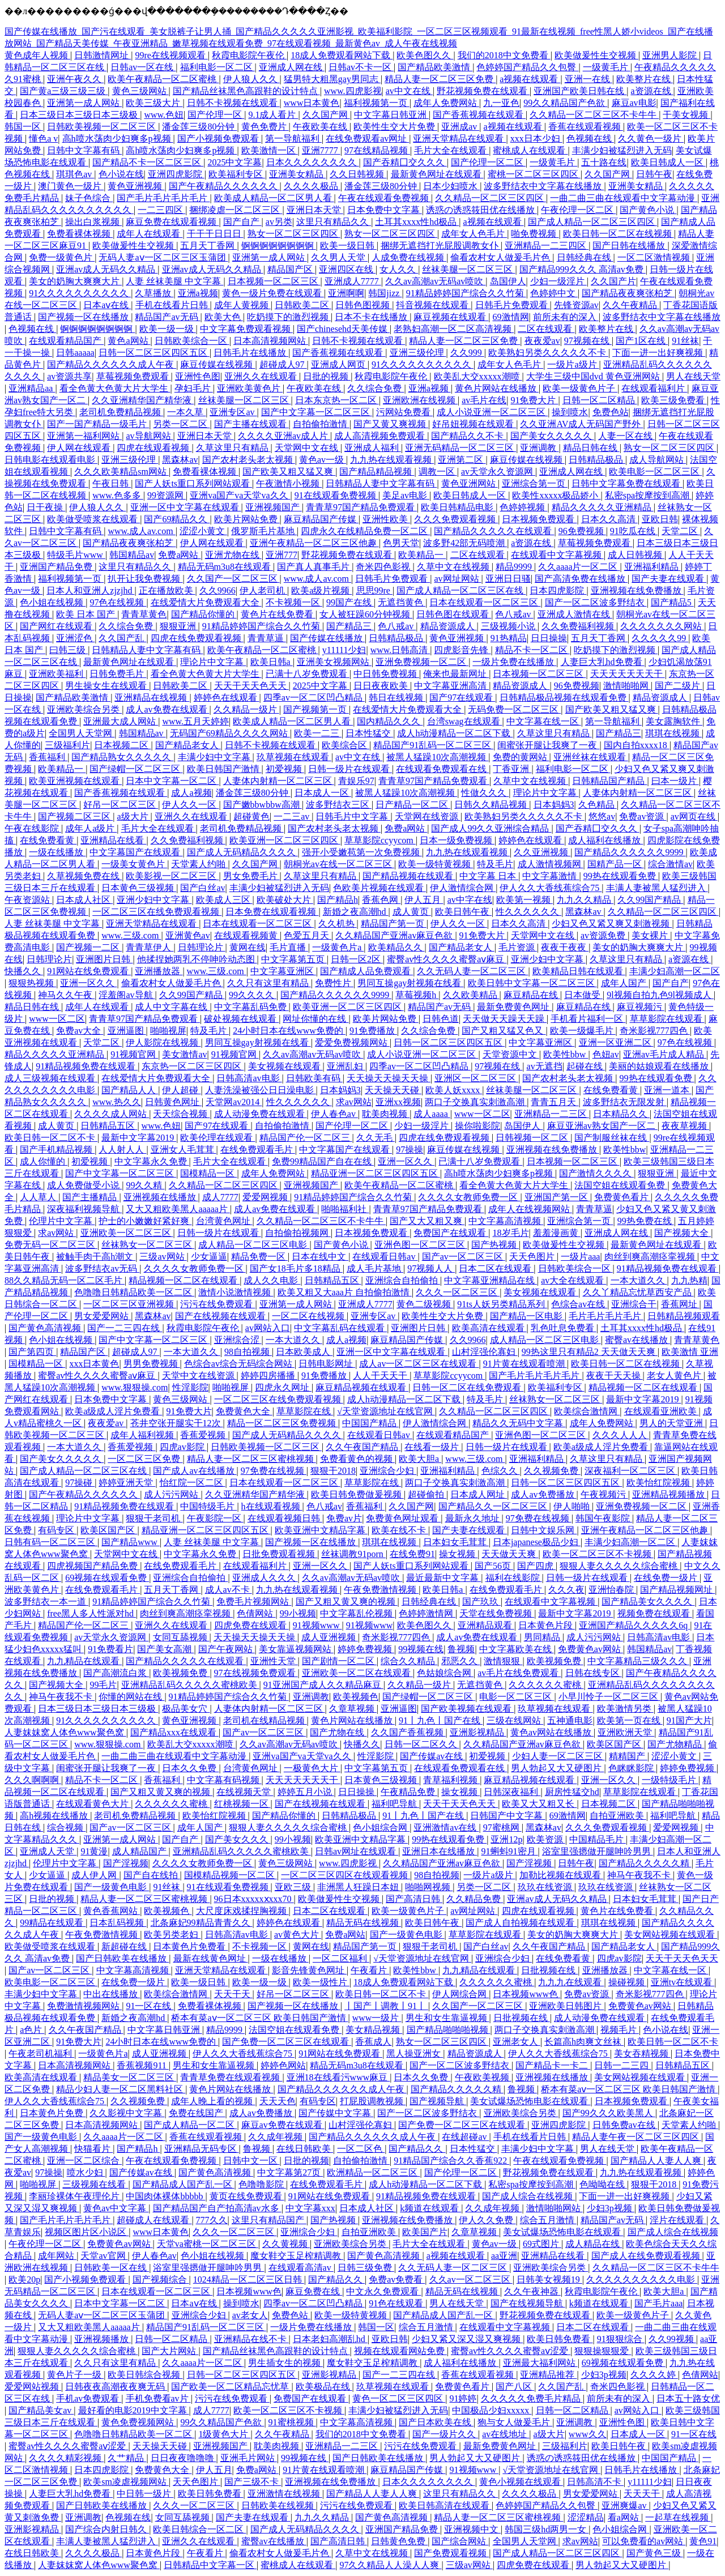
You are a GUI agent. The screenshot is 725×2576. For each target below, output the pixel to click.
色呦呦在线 (603, 2184)
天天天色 (277, 2101)
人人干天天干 (381, 1375)
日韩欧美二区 (303, 305)
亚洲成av (460, 126)
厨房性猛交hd (572, 1792)
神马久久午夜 (66, 995)
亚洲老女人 (516, 2041)
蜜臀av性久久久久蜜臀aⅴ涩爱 (510, 2351)
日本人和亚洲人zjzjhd (90, 590)
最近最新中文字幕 (443, 1578)
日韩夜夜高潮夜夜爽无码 (116, 2386)
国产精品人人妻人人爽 (657, 2160)
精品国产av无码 (167, 317)
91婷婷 (462, 2398)
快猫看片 (93, 2148)
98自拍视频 (248, 1352)
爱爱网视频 (266, 1197)
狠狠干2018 (333, 1470)
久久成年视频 (276, 2137)
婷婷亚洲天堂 (127, 1482)
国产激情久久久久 (596, 1173)
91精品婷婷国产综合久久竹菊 (466, 293)
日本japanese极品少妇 (537, 1542)
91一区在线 (149, 2006)
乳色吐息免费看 (563, 1328)
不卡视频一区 (294, 602)
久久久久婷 (654, 2374)
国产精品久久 (417, 2148)
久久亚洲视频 (542, 852)
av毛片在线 (484, 400)
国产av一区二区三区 (463, 1256)
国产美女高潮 (165, 1649)
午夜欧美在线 (321, 126)
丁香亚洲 (512, 769)
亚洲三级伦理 (418, 352)
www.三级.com (131, 935)
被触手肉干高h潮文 (95, 1256)
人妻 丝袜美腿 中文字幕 (174, 281)
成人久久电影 (272, 1280)
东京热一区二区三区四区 (193, 1066)
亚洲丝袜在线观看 (590, 757)
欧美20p (24, 2279)
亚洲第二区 (461, 459)
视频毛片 (619, 2030)
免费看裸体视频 (80, 233)
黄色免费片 (265, 126)
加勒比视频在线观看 (561, 1875)
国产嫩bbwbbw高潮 (262, 804)
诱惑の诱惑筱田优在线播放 (481, 210)
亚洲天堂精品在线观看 (459, 138)
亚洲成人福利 (372, 448)
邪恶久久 (460, 1661)
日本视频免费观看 (539, 519)
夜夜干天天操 (614, 1375)
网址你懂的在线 (315, 1018)
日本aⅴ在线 (107, 305)
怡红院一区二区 (192, 1482)
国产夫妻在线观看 (669, 578)
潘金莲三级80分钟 (199, 126)
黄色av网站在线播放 (552, 1732)
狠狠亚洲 (179, 626)
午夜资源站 (28, 900)
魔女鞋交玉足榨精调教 (296, 2256)
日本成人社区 (84, 900)
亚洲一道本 (668, 1090)
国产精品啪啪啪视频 (449, 2030)
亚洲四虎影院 (176, 174)
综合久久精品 (409, 1661)
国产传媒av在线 (432, 1756)
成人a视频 (191, 792)
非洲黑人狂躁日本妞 (359, 1887)
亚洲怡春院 (612, 1589)
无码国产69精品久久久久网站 (230, 733)
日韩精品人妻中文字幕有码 (381, 483)
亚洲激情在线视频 (285, 2493)
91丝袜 (685, 341)
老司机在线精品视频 (265, 1720)
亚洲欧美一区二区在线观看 (357, 1673)
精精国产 (628, 1756)
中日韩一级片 (145, 2493)
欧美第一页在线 (630, 1720)
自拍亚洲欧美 (618, 1815)
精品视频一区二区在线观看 (184, 1280)
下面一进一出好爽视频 (658, 352)
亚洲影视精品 (478, 1732)
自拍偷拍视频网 (298, 1233)
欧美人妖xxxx (453, 1090)
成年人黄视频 (242, 305)
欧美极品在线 (324, 2386)
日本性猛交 (369, 733)
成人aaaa (431, 1114)
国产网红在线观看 (57, 626)
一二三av (293, 816)
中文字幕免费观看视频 (246, 329)
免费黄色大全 (244, 1411)
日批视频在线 (549, 1970)
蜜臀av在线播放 (637, 1340)
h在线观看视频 (271, 1506)
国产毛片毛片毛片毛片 (163, 198)
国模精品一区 (208, 1173)
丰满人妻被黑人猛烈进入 (657, 888)
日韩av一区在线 (143, 67)
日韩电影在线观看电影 (51, 459)
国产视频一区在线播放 (84, 317)
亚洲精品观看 (486, 1625)
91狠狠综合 (621, 2339)
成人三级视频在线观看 (51, 1078)
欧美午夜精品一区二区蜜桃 (163, 79)
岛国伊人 (508, 281)
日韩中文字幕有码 (84, 150)
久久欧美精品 (471, 995)
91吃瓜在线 (634, 531)
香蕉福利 (48, 757)
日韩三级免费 (366, 2267)
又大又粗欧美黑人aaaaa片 (178, 1209)
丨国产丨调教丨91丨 (386, 2006)
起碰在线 (585, 1066)
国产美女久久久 (238, 1839)
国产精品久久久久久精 (645, 1863)
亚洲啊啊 (346, 293)
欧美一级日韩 (348, 245)
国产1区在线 (642, 341)
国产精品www (130, 1542)
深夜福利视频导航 (84, 1209)
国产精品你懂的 (204, 614)
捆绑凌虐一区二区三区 (235, 210)
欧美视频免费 (555, 1661)
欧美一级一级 (167, 329)
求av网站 (354, 1102)
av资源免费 (604, 935)
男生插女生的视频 (285, 2363)
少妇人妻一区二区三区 (558, 1756)
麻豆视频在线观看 (450, 317)
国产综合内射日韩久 (107, 2529)
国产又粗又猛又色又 (503, 1030)
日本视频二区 (122, 745)
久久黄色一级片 (651, 138)
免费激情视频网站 (84, 2006)
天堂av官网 (103, 2256)
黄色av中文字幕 (115, 2208)
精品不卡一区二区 (532, 650)
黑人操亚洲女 (414, 2053)
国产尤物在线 (338, 1732)
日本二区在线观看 (496, 1268)
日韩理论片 (201, 947)
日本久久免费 (190, 1768)
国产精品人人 (129, 1090)
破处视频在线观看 (241, 1018)
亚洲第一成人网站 (84, 103)
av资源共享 (69, 376)
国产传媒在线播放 (327, 638)
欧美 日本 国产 (86, 614)
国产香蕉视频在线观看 (479, 115)
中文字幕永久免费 (151, 1161)
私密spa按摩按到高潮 (648, 495)
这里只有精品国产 (269, 2220)
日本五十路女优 (688, 2398)
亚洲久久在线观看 (261, 376)
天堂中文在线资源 (199, 1375)
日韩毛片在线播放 (251, 352)
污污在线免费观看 (217, 1304)
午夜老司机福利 (41, 2053)
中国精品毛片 (597, 1839)
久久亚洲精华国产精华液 (143, 400)
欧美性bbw (565, 1054)
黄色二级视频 (424, 1304)
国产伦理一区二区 (488, 162)
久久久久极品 (312, 186)
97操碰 (80, 1482)
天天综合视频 (181, 1114)
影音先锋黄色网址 (309, 1970)
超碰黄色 (251, 816)
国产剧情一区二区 (339, 1661)
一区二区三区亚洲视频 (129, 1304)
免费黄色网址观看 (403, 1518)
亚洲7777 (321, 150)
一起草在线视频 (678, 2517)
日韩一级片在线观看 (350, 769)
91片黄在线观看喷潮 (525, 1363)
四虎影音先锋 (462, 650)
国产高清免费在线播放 (581, 578)
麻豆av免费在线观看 (283, 2125)
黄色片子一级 (75, 2374)
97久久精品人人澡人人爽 (390, 2565)
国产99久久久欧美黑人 (608, 2113)
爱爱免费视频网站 (352, 1042)
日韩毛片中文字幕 (352, 816)
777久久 (212, 2220)
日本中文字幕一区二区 (172, 781)
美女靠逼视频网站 (296, 1649)
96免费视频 (582, 531)
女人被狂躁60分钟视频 (365, 614)
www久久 (588, 2434)
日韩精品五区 (108, 1126)
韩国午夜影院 (603, 1518)
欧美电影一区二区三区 (655, 471)
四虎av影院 (183, 1447)
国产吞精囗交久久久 (405, 162)
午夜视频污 (604, 1494)
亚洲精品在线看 (113, 840)
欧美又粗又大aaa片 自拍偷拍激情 (345, 1292)
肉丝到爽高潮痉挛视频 (650, 1256)
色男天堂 (401, 543)
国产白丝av (202, 888)
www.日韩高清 (400, 650)
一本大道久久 (639, 1280)
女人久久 (398, 269)
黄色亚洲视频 (136, 186)
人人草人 (39, 1197)
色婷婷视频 (523, 507)
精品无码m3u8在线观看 (225, 567)
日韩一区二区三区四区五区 (154, 352)
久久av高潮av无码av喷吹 (435, 281)
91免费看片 (110, 1649)
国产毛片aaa (658, 2303)
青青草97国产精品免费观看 (361, 507)
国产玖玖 (481, 1601)
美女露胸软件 (674, 721)
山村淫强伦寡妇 (485, 1352)
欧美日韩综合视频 (145, 2374)
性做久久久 (485, 792)
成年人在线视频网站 (530, 1209)
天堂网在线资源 (427, 816)
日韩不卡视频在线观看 (233, 103)
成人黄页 (412, 911)
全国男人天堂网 (81, 733)
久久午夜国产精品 (363, 1447)
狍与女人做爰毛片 (514, 2422)
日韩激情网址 (102, 55)
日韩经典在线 (585, 257)
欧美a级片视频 (321, 590)
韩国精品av (131, 555)
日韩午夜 (654, 174)
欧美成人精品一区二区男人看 (274, 198)
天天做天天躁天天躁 (505, 1018)
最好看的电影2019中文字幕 (133, 2410)
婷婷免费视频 (366, 1649)
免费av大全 (79, 1030)
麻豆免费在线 (313, 2291)
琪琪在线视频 (673, 733)
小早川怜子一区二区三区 (609, 1696)
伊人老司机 (263, 590)
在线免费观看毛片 (257, 1149)
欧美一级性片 (321, 1982)
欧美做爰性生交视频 (596, 55)
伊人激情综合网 (463, 888)
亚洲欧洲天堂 (626, 1732)
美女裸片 (651, 935)
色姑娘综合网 (445, 1673)
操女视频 (458, 1554)
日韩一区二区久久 (422, 1744)
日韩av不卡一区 (361, 67)
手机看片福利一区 (588, 1018)
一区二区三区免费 (145, 1459)
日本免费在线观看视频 (271, 911)
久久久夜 (566, 1589)
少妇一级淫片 (558, 281)
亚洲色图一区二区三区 (420, 1244)
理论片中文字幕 (213, 662)
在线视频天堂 (244, 1792)
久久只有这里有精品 (269, 983)
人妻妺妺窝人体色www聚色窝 (65, 1732)
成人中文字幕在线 (172, 1007)
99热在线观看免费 (620, 876)
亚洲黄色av (187, 935)
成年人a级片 (91, 828)
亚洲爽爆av (625, 2505)
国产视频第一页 (316, 709)
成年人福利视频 (143, 1435)
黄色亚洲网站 (469, 483)
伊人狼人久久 (251, 79)
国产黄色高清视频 (45, 1328)
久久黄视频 (286, 2244)
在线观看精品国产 (66, 341)
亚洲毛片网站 (248, 2458)
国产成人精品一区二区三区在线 (461, 590)
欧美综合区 (345, 745)
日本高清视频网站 (270, 341)
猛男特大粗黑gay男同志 (332, 79)
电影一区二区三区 (516, 1696)
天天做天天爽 (509, 1554)
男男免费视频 (151, 1363)
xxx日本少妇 (536, 138)
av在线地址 (505, 2434)
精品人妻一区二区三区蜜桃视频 (251, 1459)
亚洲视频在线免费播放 (637, 590)
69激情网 (511, 317)
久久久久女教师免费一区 (469, 1197)
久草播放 (154, 293)
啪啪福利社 (345, 1209)
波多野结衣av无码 (102, 1268)
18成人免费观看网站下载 (342, 55)
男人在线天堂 (693, 376)
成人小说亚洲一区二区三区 (492, 412)
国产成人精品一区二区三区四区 (592, 222)
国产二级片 (678, 685)
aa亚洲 (504, 2256)
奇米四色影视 (384, 567)
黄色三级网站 (140, 91)
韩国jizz (385, 293)
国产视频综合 (161, 2279)
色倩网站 (256, 1613)
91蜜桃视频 (292, 2422)
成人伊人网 (95, 1875)
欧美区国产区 (108, 1530)
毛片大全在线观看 (451, 150)
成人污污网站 (172, 1494)
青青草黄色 (144, 614)
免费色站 (610, 412)
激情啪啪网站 (554, 2208)
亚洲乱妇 (346, 1066)
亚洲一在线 (588, 79)
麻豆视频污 (640, 1007)
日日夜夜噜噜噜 (183, 2458)
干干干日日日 (215, 233)
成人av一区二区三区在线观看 (419, 1363)
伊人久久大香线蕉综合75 (551, 888)
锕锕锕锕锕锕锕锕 (278, 245)
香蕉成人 (373, 2041)
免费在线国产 (197, 2113)
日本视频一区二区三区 (274, 281)
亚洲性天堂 (274, 1661)
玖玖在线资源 (546, 1887)
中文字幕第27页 (290, 2172)
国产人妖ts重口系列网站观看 (193, 483)
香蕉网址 (680, 1304)
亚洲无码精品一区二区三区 (460, 448)
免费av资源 (642, 816)
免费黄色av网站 (590, 1649)
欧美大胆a (420, 1459)
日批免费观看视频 (279, 1554)
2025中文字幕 (234, 162)
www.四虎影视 (353, 91)
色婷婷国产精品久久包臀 (527, 67)
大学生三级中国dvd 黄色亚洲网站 (594, 376)
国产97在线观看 (462, 697)
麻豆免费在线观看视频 (172, 222)
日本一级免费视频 (457, 840)
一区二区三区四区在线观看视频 (345, 1875)
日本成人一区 (323, 792)
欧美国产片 (424, 2232)
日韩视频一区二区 (533, 1137)
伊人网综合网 (460, 1994)
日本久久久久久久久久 (312, 162)
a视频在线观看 (530, 79)
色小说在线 (121, 174)
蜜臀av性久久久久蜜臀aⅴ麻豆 (446, 959)
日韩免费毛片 (117, 674)
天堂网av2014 (234, 1102)
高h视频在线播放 (55, 1815)
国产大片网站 (170, 2351)
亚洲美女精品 (297, 174)
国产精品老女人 (188, 745)
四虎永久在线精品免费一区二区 (365, 531)
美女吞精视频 (642, 2053)
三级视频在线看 (95, 2184)
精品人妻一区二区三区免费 (440, 79)
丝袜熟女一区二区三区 (147, 1244)
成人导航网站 (657, 459)
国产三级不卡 (252, 2482)
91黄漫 (94, 1851)
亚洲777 (281, 555)
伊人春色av (334, 1114)
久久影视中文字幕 (126, 2113)
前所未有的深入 (566, 317)
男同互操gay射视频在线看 (410, 983)
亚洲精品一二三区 (551, 1114)
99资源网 (166, 495)
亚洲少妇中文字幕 (154, 900)
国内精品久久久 (390, 721)
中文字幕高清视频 (505, 1221)
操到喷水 (570, 412)
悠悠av (601, 816)
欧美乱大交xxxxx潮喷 (478, 376)
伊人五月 (423, 900)
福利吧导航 (395, 1804)
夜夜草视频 (685, 1126)
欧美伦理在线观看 (217, 1137)
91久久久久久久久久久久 (80, 293)
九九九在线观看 (571, 1982)
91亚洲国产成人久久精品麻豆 (323, 1685)
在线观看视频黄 (247, 935)
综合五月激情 (548, 2220)
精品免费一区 (259, 1256)
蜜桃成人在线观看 (530, 150)
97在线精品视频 (377, 150)
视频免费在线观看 (654, 1613)
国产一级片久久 (445, 2434)
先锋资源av (576, 305)
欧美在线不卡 (400, 1530)
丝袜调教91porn (353, 1554)
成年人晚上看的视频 (213, 2101)
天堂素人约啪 (199, 864)
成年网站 (57, 2256)
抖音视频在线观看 (433, 305)
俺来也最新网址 (456, 674)
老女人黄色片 (675, 1375)
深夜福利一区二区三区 (631, 1470)
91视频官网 (134, 1054)
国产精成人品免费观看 (366, 971)
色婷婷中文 (554, 293)
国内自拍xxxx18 (636, 745)
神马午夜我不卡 (62, 1696)
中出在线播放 (111, 1994)
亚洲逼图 (127, 1030)
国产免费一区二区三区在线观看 (286, 2041)
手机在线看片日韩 (172, 305)
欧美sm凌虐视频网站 (126, 2482)
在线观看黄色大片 (93, 1804)
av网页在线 (694, 816)
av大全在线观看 (573, 1280)
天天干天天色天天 (251, 685)
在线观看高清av (301, 2267)
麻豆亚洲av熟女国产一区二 (602, 1126)
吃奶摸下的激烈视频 (289, 317)
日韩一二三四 (622, 2065)
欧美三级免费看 (674, 400)
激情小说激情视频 (235, 1292)
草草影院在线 (304, 1411)
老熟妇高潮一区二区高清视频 (454, 329)
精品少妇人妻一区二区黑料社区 (120, 2089)
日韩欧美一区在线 (111, 2267)
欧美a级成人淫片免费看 (113, 1411)
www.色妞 (164, 115)
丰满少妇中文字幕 (215, 757)
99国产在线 (350, 602)
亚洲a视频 (198, 293)
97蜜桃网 (502, 1827)
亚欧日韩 (660, 519)
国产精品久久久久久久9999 (629, 852)
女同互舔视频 (181, 1637)
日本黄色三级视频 (138, 888)
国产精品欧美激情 (435, 67)
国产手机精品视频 (57, 1149)
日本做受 (583, 995)
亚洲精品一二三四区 (546, 245)
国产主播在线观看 (251, 424)
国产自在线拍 (151, 1875)
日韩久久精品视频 (491, 804)
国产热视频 (495, 1244)
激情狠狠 (503, 1661)
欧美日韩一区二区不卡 (51, 1137)
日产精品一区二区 (413, 804)
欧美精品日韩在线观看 (578, 971)
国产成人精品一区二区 (190, 2125)
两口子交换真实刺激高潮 (476, 1102)
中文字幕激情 (550, 876)
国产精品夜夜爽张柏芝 (628, 293)
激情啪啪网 (627, 685)
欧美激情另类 (625, 1708)
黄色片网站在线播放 (497, 388)
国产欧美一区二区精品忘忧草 (231, 2386)
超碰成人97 (283, 364)
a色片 (32, 2030)
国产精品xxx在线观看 (174, 1732)
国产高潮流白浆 (116, 1673)
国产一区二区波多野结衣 (596, 602)
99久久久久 (252, 995)
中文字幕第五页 (294, 959)
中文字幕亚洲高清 (451, 685)
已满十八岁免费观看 (307, 674)
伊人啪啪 (572, 1506)
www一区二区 (57, 1018)
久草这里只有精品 (233, 448)
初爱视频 (285, 769)
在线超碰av (465, 2137)
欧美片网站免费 (247, 519)
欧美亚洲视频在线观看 (75, 781)
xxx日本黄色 (94, 1363)
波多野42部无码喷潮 (465, 543)
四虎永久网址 (283, 1387)
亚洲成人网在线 (292, 67)
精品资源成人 (448, 626)
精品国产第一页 (394, 923)
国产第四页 (32, 1352)
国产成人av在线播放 (194, 1470)
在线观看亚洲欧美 (661, 1411)
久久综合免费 (375, 388)
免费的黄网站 (521, 757)
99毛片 (103, 1685)
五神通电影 (569, 1720)
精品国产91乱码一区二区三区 (433, 745)
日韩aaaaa (75, 352)
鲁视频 (461, 1649)
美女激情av (184, 1054)
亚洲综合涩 (238, 1340)
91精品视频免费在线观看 (87, 1066)
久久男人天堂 (339, 257)
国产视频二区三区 (75, 816)
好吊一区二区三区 (120, 804)
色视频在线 (590, 138)
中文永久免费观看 (383, 2291)
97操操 (409, 1149)
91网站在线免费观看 (89, 971)
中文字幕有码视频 (224, 1780)
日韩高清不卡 (595, 2482)
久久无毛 (375, 1137)
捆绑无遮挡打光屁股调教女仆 (441, 245)
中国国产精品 (370, 1423)
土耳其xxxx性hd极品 (417, 222)
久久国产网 (326, 115)
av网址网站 (457, 578)
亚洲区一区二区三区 (476, 1078)
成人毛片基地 (375, 1268)
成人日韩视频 (636, 555)
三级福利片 (67, 745)
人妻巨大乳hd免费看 (603, 662)
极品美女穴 (186, 1708)
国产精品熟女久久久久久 (122, 757)
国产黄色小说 (648, 210)
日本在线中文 (320, 1256)
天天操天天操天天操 (388, 1078)
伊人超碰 (181, 1090)
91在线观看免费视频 (336, 495)
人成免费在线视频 (409, 257)
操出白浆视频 (93, 222)
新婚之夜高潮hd (356, 911)
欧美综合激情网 (587, 1411)
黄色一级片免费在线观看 (273, 293)
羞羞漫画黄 (557, 1233)
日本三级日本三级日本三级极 (80, 115)
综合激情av (670, 864)
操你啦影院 (477, 1126)
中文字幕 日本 (488, 876)
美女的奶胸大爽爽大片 (75, 281)
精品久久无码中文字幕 (518, 1423)
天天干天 (233, 1994)
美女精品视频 (374, 2030)
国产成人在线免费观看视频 (646, 2256)
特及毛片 (495, 864)
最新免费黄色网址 (514, 1007)
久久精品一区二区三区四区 (490, 198)
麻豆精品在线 (532, 995)
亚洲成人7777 (353, 281)
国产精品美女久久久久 (648, 1601)
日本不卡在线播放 (372, 317)
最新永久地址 (473, 1518)
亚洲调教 (539, 448)
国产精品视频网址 (677, 1589)
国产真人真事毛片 (314, 567)
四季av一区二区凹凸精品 (314, 697)
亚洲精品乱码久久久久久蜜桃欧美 (190, 1685)
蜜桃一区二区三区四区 (534, 174)
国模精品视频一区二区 (230, 1875)
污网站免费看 (404, 412)
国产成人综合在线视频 (528, 2196)
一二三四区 (161, 210)
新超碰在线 (125, 1946)
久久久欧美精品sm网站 (121, 471)
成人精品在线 (593, 2244)
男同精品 (543, 1637)
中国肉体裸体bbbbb (165, 2196)
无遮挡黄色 (401, 602)
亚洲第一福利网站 (84, 436)
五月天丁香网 (208, 245)
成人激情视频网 (550, 864)
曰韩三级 (68, 650)
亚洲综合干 (633, 1304)
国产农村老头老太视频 (248, 459)
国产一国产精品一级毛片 (98, 424)
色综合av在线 (579, 1304)
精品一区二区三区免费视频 (282, 1423)
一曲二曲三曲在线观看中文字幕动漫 (623, 198)
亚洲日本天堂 (315, 210)
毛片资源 (517, 947)
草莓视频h (416, 995)
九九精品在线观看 (84, 1661)
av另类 (279, 222)
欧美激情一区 (269, 150)
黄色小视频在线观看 (521, 2482)
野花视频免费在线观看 (483, 91)
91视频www (317, 1625)
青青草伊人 (149, 947)
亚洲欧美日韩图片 (566, 2006)
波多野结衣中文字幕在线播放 (544, 186)
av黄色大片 (297, 1934)
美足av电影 (405, 495)
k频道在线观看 (430, 2208)
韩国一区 (24, 126)
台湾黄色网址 (224, 1221)
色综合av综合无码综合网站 (239, 1363)
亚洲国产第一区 (557, 1197)
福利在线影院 (513, 1578)
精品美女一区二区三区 (129, 2077)
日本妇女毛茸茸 (456, 1542)
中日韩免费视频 (386, 674)
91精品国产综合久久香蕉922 (451, 2160)
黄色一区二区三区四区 (398, 2398)
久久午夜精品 (631, 305)
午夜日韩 (111, 483)
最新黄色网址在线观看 (437, 174)
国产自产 (242, 222)
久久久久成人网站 (111, 1114)
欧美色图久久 (424, 55)
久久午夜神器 (532, 2291)
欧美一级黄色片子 (580, 388)
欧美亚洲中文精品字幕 (321, 1530)
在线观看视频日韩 (285, 1518)
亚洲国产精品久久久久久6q (634, 1625)
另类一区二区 (181, 424)
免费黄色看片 (622, 1197)
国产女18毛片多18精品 (296, 1268)
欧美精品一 (422, 555)
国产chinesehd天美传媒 (343, 329)
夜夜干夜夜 (564, 947)
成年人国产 (625, 983)
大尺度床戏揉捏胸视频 (242, 1911)
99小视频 (298, 1613)
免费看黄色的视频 (357, 1459)
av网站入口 (267, 1328)
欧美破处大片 (285, 900)
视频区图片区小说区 (87, 2232)
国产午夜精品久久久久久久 (224, 186)
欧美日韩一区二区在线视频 (618, 233)
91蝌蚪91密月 (509, 1851)
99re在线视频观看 (171, 55)
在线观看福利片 (654, 388)
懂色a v (43, 138)
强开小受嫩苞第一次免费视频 (362, 852)
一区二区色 (361, 2148)
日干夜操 (46, 507)
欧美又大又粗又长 (539, 1804)
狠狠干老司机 (154, 1518)
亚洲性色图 (197, 376)
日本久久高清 (609, 519)
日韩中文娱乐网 (544, 1530)
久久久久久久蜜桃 (546, 1685)
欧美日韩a (271, 662)
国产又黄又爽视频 (390, 424)
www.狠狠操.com (134, 1387)
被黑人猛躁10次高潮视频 (437, 757)
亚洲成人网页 (339, 364)
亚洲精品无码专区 (201, 2148)
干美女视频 (686, 115)
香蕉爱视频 (204, 1435)
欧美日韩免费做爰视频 (357, 1494)
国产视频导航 (438, 2101)
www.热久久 (116, 1102)
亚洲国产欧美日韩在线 (580, 91)
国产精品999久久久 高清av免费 (582, 269)
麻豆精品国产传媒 (321, 519)
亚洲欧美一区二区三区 (126, 1233)
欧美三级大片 (154, 103)
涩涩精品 (586, 2517)
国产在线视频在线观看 (221, 1316)
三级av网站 (162, 1256)
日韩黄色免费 (399, 2541)
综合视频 (66, 1827)
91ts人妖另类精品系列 (502, 1304)
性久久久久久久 (528, 911)
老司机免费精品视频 (121, 412)
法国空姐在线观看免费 (620, 1185)
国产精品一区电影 (527, 1316)
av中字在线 (469, 900)
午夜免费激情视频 (381, 1589)
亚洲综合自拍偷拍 (402, 1280)
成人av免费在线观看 (167, 709)
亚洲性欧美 (386, 519)
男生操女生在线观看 (107, 685)
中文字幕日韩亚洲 (391, 115)
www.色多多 (117, 495)
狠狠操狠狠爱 (602, 2351)
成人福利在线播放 (605, 840)
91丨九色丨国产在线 (441, 1720)
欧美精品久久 (396, 947)
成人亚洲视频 (329, 1637)
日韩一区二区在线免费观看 (467, 1387)
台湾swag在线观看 (464, 721)
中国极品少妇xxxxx (491, 2410)
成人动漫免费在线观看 (260, 1114)
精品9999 (515, 567)
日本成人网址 (478, 1494)
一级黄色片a (338, 947)
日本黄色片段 (546, 1625)
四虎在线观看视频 (154, 448)
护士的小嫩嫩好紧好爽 (145, 1221)
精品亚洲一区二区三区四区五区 (375, 1173)
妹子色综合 (89, 198)
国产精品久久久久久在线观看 (494, 531)
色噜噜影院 (262, 2184)
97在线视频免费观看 (256, 1673)
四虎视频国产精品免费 (93, 1566)
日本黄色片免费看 (190, 1946)
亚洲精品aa (31, 388)
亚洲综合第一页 (535, 483)
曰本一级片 (675, 781)
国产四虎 (536, 1566)
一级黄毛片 (606, 67)
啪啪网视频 (429, 1887)
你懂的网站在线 (131, 1696)
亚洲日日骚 (508, 578)
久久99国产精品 (650, 900)
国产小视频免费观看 (219, 138)
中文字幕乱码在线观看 (340, 1328)
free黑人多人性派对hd (91, 1613)
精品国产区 (291, 269)
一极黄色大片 (312, 1768)
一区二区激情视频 (654, 257)
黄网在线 (247, 947)
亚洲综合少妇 (388, 1470)
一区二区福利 (341, 1958)
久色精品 (597, 804)
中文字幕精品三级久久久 (638, 1661)
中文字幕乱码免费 (251, 1007)
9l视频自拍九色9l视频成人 (660, 995)
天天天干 (643, 2493)
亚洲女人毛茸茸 (183, 1149)
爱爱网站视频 (33, 2386)
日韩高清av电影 (249, 1078)
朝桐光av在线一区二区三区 (339, 864)
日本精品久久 (621, 1114)
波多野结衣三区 (339, 804)
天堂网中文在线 (307, 448)
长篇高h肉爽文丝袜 (584, 2041)
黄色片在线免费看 (278, 614)
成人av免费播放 (543, 1494)
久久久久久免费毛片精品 (532, 2398)
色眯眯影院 (632, 1768)
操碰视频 (627, 1982)
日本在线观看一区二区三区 (484, 602)
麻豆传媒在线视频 (217, 364)
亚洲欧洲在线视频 (420, 400)
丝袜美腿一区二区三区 (468, 269)
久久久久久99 (660, 638)
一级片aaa (580, 1256)
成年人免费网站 (446, 103)
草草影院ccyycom (380, 840)
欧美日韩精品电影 (458, 507)
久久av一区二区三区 (471, 2279)
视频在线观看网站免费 (400, 2351)
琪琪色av (75, 174)
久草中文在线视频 (454, 567)
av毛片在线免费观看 (519, 1673)
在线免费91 (412, 1554)
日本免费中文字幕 (384, 210)
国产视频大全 (682, 1233)
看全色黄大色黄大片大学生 (114, 388)
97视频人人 (431, 1268)
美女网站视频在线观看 (670, 1934)
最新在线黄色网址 (210, 1958)
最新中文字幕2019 (138, 1137)
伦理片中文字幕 (62, 1221)
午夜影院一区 (215, 1518)
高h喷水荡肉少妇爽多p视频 (117, 138)
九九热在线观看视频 (392, 459)
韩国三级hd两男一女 (546, 2529)
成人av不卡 (228, 1589)
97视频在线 (588, 341)
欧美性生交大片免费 (395, 126)
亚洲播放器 (158, 971)
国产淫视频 (125, 1863)
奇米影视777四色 (655, 1030)
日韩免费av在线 (625, 2125)
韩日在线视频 (397, 697)
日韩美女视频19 (549, 2279)
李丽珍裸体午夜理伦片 (75, 2196)
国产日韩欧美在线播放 (122, 1958)
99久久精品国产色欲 (565, 103)
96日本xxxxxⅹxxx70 (254, 1899)
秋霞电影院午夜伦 (249, 55)
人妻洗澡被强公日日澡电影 (260, 1090)
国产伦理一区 (215, 115)
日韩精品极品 (597, 459)
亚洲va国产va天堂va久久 (240, 495)
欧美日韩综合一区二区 (199, 2529)
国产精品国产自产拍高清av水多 (217, 2208)
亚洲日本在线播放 (439, 1851)
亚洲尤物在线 (233, 555)
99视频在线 (420, 1649)
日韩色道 (441, 1018)
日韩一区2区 (357, 959)
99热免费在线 (645, 1221)
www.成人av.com (141, 531)
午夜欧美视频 (483, 2077)
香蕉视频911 (142, 2065)
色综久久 (500, 1470)
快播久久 (24, 971)
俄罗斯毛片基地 (264, 531)
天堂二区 (681, 531)
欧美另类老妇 (172, 1934)
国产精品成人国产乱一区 (183, 2184)
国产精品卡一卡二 (552, 2065)
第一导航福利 (293, 138)
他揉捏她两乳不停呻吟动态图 (197, 959)
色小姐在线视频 (53, 602)
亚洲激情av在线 (446, 1827)
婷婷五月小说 (306, 1792)
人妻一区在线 (626, 436)
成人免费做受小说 (84, 1185)
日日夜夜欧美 (381, 685)
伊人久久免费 (487, 2220)
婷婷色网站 (283, 2065)
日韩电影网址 (326, 1363)
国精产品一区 (615, 864)
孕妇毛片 (193, 388)
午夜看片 (370, 1970)
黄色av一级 (322, 459)
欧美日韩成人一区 (668, 162)
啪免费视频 (534, 233)
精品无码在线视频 (363, 1922)
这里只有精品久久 (333, 222)
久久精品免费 (474, 1899)
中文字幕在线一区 (543, 721)
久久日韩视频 (358, 174)
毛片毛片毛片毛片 (606, 1316)
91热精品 (509, 638)
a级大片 (133, 816)
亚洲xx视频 (398, 1102)
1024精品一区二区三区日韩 (248, 2279)
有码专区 (57, 1530)
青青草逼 (267, 638)
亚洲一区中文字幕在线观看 (185, 507)
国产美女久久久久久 (552, 436)
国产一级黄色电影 (111, 1887)
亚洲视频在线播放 (160, 1197)
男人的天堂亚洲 (672, 1423)
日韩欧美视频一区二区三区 (102, 126)
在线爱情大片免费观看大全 (206, 602)
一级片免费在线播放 (514, 662)
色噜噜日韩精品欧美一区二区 (134, 1292)
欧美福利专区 (236, 174)
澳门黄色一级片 (71, 186)
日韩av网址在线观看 (356, 1851)
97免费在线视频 (273, 1470)
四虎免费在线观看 (251, 1625)
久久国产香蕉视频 (408, 1732)
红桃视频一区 (242, 1804)
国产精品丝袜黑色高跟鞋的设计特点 (246, 91)
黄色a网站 (129, 341)
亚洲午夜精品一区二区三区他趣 (314, 543)
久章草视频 (353, 1708)
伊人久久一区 (190, 804)
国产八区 (515, 2386)
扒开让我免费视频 (145, 578)
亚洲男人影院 (670, 55)
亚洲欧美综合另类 (84, 709)
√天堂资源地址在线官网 (386, 1411)
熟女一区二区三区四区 (294, 233)
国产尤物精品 (675, 1744)
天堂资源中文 (511, 1054)
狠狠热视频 (32, 983)
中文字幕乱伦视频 (357, 1613)
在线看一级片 (432, 1447)
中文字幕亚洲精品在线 (490, 1280)
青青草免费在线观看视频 (231, 2077)
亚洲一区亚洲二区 (616, 1042)
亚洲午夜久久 (75, 79)
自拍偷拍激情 (321, 424)
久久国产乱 (122, 638)
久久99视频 (672, 2339)
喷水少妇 (86, 2172)
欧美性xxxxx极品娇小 (556, 495)
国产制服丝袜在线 (611, 1137)
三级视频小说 (509, 626)
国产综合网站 (460, 2541)
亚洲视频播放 (102, 2339)
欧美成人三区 (224, 900)
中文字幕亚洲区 (283, 971)
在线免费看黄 (48, 840)
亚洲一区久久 (88, 983)
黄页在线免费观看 (247, 2196)
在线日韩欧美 (304, 2148)
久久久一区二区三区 (458, 1292)
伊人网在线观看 (80, 448)
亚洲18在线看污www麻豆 (338, 2077)
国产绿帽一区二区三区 (135, 769)
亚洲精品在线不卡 (251, 2339)
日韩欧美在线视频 (278, 2505)
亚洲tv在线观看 (682, 1982)
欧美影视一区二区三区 (172, 876)
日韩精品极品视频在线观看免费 (564, 697)
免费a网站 (179, 555)
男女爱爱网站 (102, 1316)
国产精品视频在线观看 (408, 876)
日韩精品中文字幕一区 (210, 2565)
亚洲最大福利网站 (540, 2363)
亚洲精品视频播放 (669, 1494)
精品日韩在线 (591, 448)
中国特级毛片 (208, 1506)
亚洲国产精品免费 (57, 567)
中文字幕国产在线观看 (135, 852)
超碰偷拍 (427, 1494)
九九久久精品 (585, 900)
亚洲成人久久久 (265, 1578)
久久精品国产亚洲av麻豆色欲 (395, 935)
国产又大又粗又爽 (427, 1221)
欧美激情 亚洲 (690, 1352)
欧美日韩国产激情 (224, 769)
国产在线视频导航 (528, 2303)
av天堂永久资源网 (498, 471)
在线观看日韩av (384, 1256)
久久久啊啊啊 (33, 1780)
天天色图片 (533, 1256)
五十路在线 (603, 162)
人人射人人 (122, 1149)
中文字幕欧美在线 (516, 1649)
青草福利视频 (451, 1780)
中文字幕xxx (310, 2208)
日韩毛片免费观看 (512, 305)
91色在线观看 (397, 2303)
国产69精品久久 (177, 519)
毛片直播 (289, 947)
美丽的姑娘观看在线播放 (660, 1066)
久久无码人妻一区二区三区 (472, 971)
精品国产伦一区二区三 (305, 1137)
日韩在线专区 (593, 1673)
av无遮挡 (544, 1066)
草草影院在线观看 (667, 1018)
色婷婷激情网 (427, 1613)
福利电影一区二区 (217, 67)
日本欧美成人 (304, 1352)
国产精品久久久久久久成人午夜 (111, 364)
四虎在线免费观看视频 (197, 638)
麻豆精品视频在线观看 (361, 1387)
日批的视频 (327, 376)
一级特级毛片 (670, 1780)
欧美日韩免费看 (559, 2339)
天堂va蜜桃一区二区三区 (207, 2244)
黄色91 (703, 2541)
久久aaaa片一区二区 (579, 567)
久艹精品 (127, 2458)
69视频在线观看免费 (107, 1578)
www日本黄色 (312, 103)
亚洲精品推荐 (548, 2374)
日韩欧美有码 (314, 1078)
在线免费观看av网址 (367, 138)
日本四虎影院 (558, 590)
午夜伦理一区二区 (578, 210)
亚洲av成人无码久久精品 (106, 269)
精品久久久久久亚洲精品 (603, 507)
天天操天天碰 (393, 1090)
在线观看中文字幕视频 (557, 555)
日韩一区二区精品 (599, 400)
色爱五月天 (307, 935)
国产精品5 (672, 602)
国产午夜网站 (226, 1649)
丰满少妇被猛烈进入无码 (622, 150)
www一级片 (377, 2018)
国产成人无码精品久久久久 (242, 852)
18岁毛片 (511, 1233)
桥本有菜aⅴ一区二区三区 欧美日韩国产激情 (259, 2018)
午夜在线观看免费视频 (384, 198)
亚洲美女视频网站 (334, 662)
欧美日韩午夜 (463, 911)
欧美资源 (546, 1839)
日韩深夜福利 (512, 1792)
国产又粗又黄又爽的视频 (347, 1601)
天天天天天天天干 (627, 674)
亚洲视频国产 (273, 507)
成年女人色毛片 (474, 233)
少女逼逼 (209, 1256)
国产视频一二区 (89, 947)
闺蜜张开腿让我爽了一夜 (548, 745)
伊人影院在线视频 (163, 1042)
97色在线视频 (117, 602)
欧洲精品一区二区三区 (373, 2172)
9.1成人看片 (273, 115)
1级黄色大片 (224, 2434)
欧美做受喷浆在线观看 (93, 519)
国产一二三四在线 (124, 1328)
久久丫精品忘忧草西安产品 (638, 1292)
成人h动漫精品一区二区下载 (455, 733)
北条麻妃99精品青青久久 (202, 1922)
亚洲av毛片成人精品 (664, 1054)
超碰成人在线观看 (154, 2220)
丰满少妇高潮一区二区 (674, 971)
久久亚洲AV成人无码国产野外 (581, 424)
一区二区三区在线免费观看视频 (156, 911)
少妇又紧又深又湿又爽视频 (467, 2339)
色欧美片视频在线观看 (379, 888)
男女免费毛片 (251, 876)
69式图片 (542, 2244)
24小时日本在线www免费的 (289, 1030)
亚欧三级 (294, 1887)
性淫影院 (190, 1387)
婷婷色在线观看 (226, 697)
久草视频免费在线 (84, 876)
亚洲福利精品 (652, 567)
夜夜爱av (542, 341)
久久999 (467, 352)
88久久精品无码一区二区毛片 (65, 1280)
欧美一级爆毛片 (583, 1030)
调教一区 (438, 471)
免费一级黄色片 (62, 257)
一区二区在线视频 (309, 1316)
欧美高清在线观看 (489, 1328)
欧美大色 (223, 317)
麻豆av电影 (634, 103)
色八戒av (514, 614)
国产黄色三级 (654, 2553)
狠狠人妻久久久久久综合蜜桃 (620, 1566)
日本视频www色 (526, 1994)
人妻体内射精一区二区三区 (278, 781)
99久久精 (145, 1185)
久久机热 (337, 923)
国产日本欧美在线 (436, 2422)
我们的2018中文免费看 (504, 55)
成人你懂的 (43, 1161)
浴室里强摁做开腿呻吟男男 (597, 1851)
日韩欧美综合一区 (192, 341)
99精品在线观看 (53, 1922)
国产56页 (494, 1566)
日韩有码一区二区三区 (51, 1542)
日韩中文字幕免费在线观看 (627, 483)
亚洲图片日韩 (104, 959)
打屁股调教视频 (373, 2101)
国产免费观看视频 (451, 2553)
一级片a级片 (573, 364)
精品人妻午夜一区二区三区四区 (636, 2137)
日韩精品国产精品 (609, 781)
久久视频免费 (552, 1470)
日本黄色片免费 (53, 2113)
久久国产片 (613, 281)
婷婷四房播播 (269, 1375)
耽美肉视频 (386, 1114)
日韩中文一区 (251, 2160)
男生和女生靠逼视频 (447, 2018)
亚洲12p (506, 1839)
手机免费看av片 (158, 2398)
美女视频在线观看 (285, 1066)
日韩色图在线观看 (453, 614)
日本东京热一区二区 (337, 400)
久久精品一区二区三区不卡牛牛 (594, 115)
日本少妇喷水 (451, 186)
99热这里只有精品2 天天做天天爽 (590, 1352)
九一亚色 (501, 103)
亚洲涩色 (75, 638)
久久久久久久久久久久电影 (641, 2279)
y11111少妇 (344, 650)
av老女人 (250, 2315)
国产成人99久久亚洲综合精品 (491, 828)
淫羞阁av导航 (127, 995)
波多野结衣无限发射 (625, 1102)
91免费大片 (534, 400)
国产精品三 (350, 626)
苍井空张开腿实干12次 (176, 1423)
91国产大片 (689, 1720)
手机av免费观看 (88, 2398)
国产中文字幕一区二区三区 (316, 412)
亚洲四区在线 (347, 269)
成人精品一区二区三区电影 (253, 1244)
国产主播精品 (90, 1197)
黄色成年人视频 (37, 55)
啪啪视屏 (168, 1030)
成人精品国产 (140, 1851)
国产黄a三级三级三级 (64, 91)
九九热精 (689, 1280)
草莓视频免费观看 (133, 376)
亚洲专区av (233, 412)
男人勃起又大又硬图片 (557, 1768)
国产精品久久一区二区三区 (493, 1506)
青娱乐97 (356, 781)
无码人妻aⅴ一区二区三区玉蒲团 (163, 257)
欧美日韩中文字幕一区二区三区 (532, 983)
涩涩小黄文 (203, 531)
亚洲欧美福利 (57, 674)
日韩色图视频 (363, 305)
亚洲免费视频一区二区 (422, 662)
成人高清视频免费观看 (380, 436)
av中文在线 (409, 91)
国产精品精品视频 (376, 471)
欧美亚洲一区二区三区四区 (284, 840)
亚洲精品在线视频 (151, 697)
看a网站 (624, 2517)
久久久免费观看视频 (456, 519)
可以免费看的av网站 (643, 2541)
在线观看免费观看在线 (442, 769)
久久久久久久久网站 (662, 626)
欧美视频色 (355, 1696)
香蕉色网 (381, 900)
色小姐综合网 (381, 1827)
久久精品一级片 (246, 709)
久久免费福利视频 (578, 626)
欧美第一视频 (524, 900)
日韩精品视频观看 (683, 1316)
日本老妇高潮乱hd (330, 2339)
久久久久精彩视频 (66, 2458)
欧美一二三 (318, 733)
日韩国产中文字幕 (507, 1815)
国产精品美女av (41, 2410)
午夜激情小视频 (289, 483)
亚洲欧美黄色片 (250, 388)
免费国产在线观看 (450, 1233)
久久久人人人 (620, 1435)
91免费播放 (373, 1030)
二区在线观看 (546, 329)
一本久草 (186, 412)
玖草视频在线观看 (294, 757)
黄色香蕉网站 (111, 1911)
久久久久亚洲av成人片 (284, 436)
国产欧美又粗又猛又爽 (288, 471)
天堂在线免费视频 (496, 1613)
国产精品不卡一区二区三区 (147, 162)
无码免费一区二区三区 (514, 709)
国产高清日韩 (414, 1899)
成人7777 (220, 1197)
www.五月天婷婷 (195, 721)
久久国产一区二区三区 (233, 578)
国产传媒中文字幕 (335, 2113)
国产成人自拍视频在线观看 (521, 1922)
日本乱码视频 (117, 1922)
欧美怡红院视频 (659, 1482)
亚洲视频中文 (472, 2529)
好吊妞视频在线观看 (474, 424)
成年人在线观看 (149, 233)
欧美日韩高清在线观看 (445, 2505)
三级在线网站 (515, 1720)
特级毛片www (76, 555)
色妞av (605, 1054)
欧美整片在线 (644, 79)
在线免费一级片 (667, 1578)
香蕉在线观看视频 (585, 126)
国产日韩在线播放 (629, 245)
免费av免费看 (397, 2279)
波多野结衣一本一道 (46, 1601)
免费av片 (344, 1518)
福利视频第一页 (377, 103)
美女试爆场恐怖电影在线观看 (530, 2101)
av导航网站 (149, 436)
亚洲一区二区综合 (84, 2160)
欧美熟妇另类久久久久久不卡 (548, 352)
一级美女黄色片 (134, 864)
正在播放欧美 (167, 590)
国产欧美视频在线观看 (467, 1708)
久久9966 (217, 590)
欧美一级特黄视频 (435, 864)
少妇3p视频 (610, 2208)
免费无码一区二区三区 (51, 1244)
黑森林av (180, 459)
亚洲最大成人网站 (120, 721)
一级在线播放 (57, 852)
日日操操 (549, 638)
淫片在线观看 (678, 2220)
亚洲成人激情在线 (575, 614)
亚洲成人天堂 (48, 1851)
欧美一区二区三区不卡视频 (598, 1554)
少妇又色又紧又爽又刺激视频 (612, 923)
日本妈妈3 (554, 804)
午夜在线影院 (33, 828)
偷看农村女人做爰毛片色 (501, 257)
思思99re (374, 590)
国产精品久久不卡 (468, 436)
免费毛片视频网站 (253, 1601)
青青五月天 (554, 1102)
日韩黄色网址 (173, 1102)
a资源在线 (651, 91)
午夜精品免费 (409, 1792)
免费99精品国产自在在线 (323, 1161)
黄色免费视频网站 (138, 2422)
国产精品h (337, 900)
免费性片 (334, 983)
